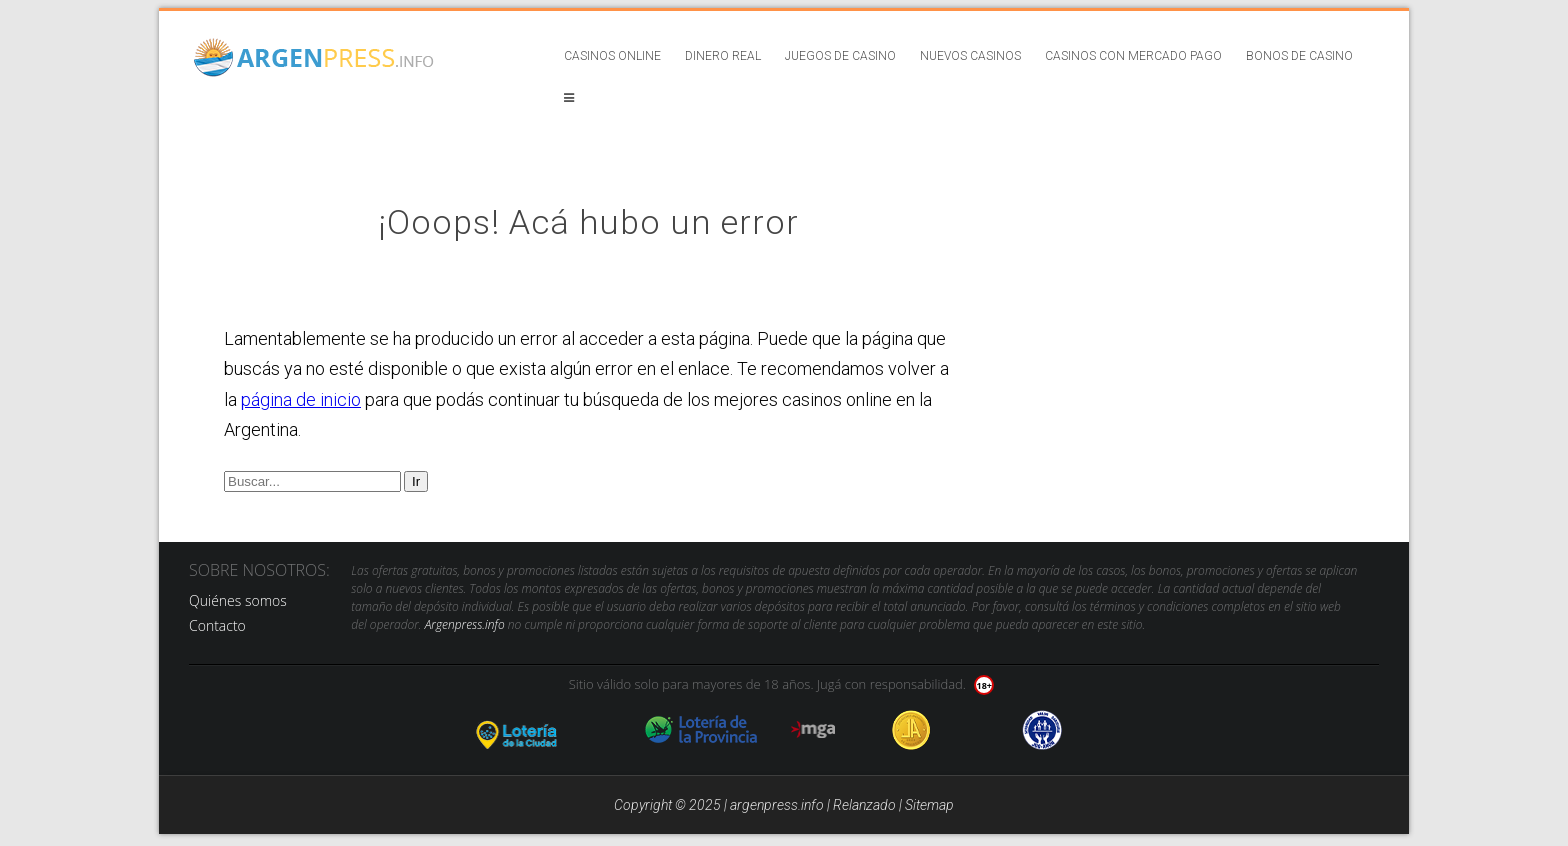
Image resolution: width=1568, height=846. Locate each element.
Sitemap (929, 805)
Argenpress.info (465, 624)
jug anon (1042, 730)
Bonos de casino (1299, 56)
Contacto (217, 625)
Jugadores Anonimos (911, 730)
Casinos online (612, 56)
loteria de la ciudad (541, 730)
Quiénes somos (238, 600)
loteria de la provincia (701, 730)
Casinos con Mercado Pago (1133, 56)
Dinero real (723, 56)
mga (813, 730)
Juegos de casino (840, 56)
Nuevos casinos (970, 56)
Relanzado (864, 805)
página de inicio (301, 399)
